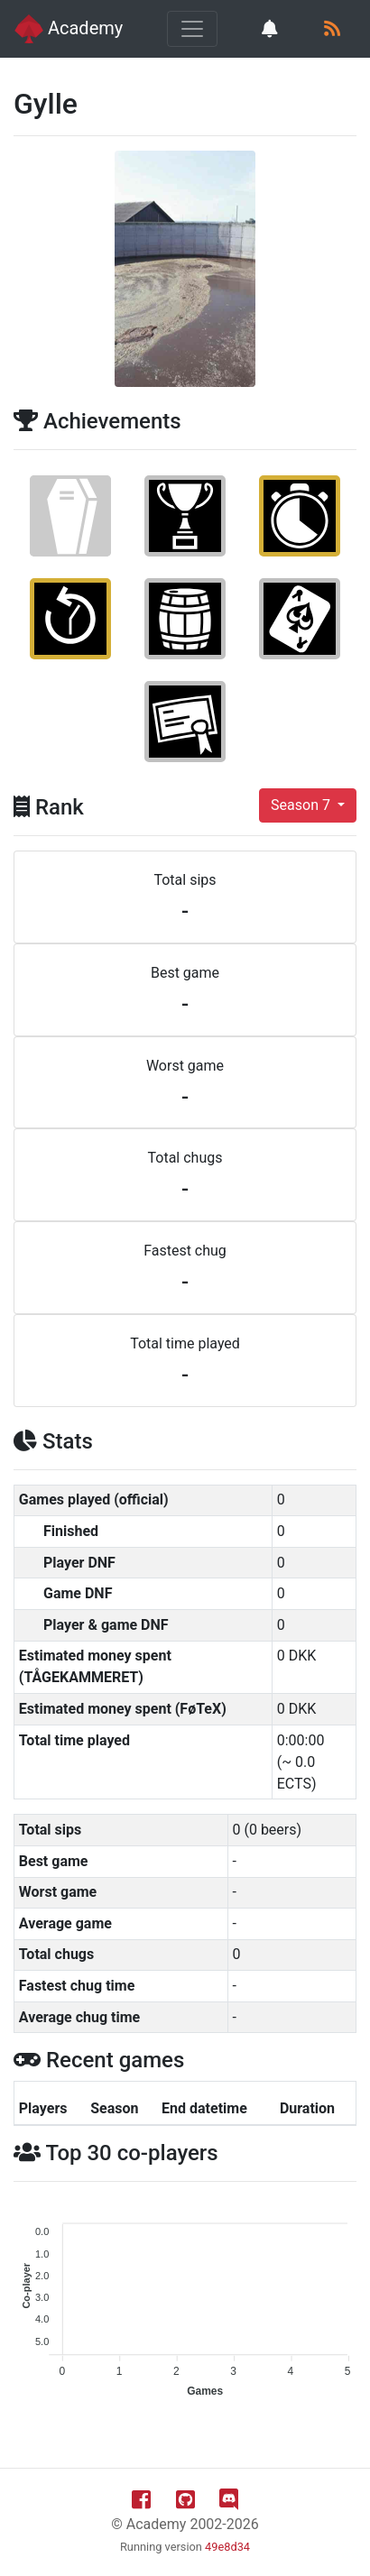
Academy (68, 28)
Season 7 (302, 805)
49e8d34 (227, 2546)
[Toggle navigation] (192, 29)
